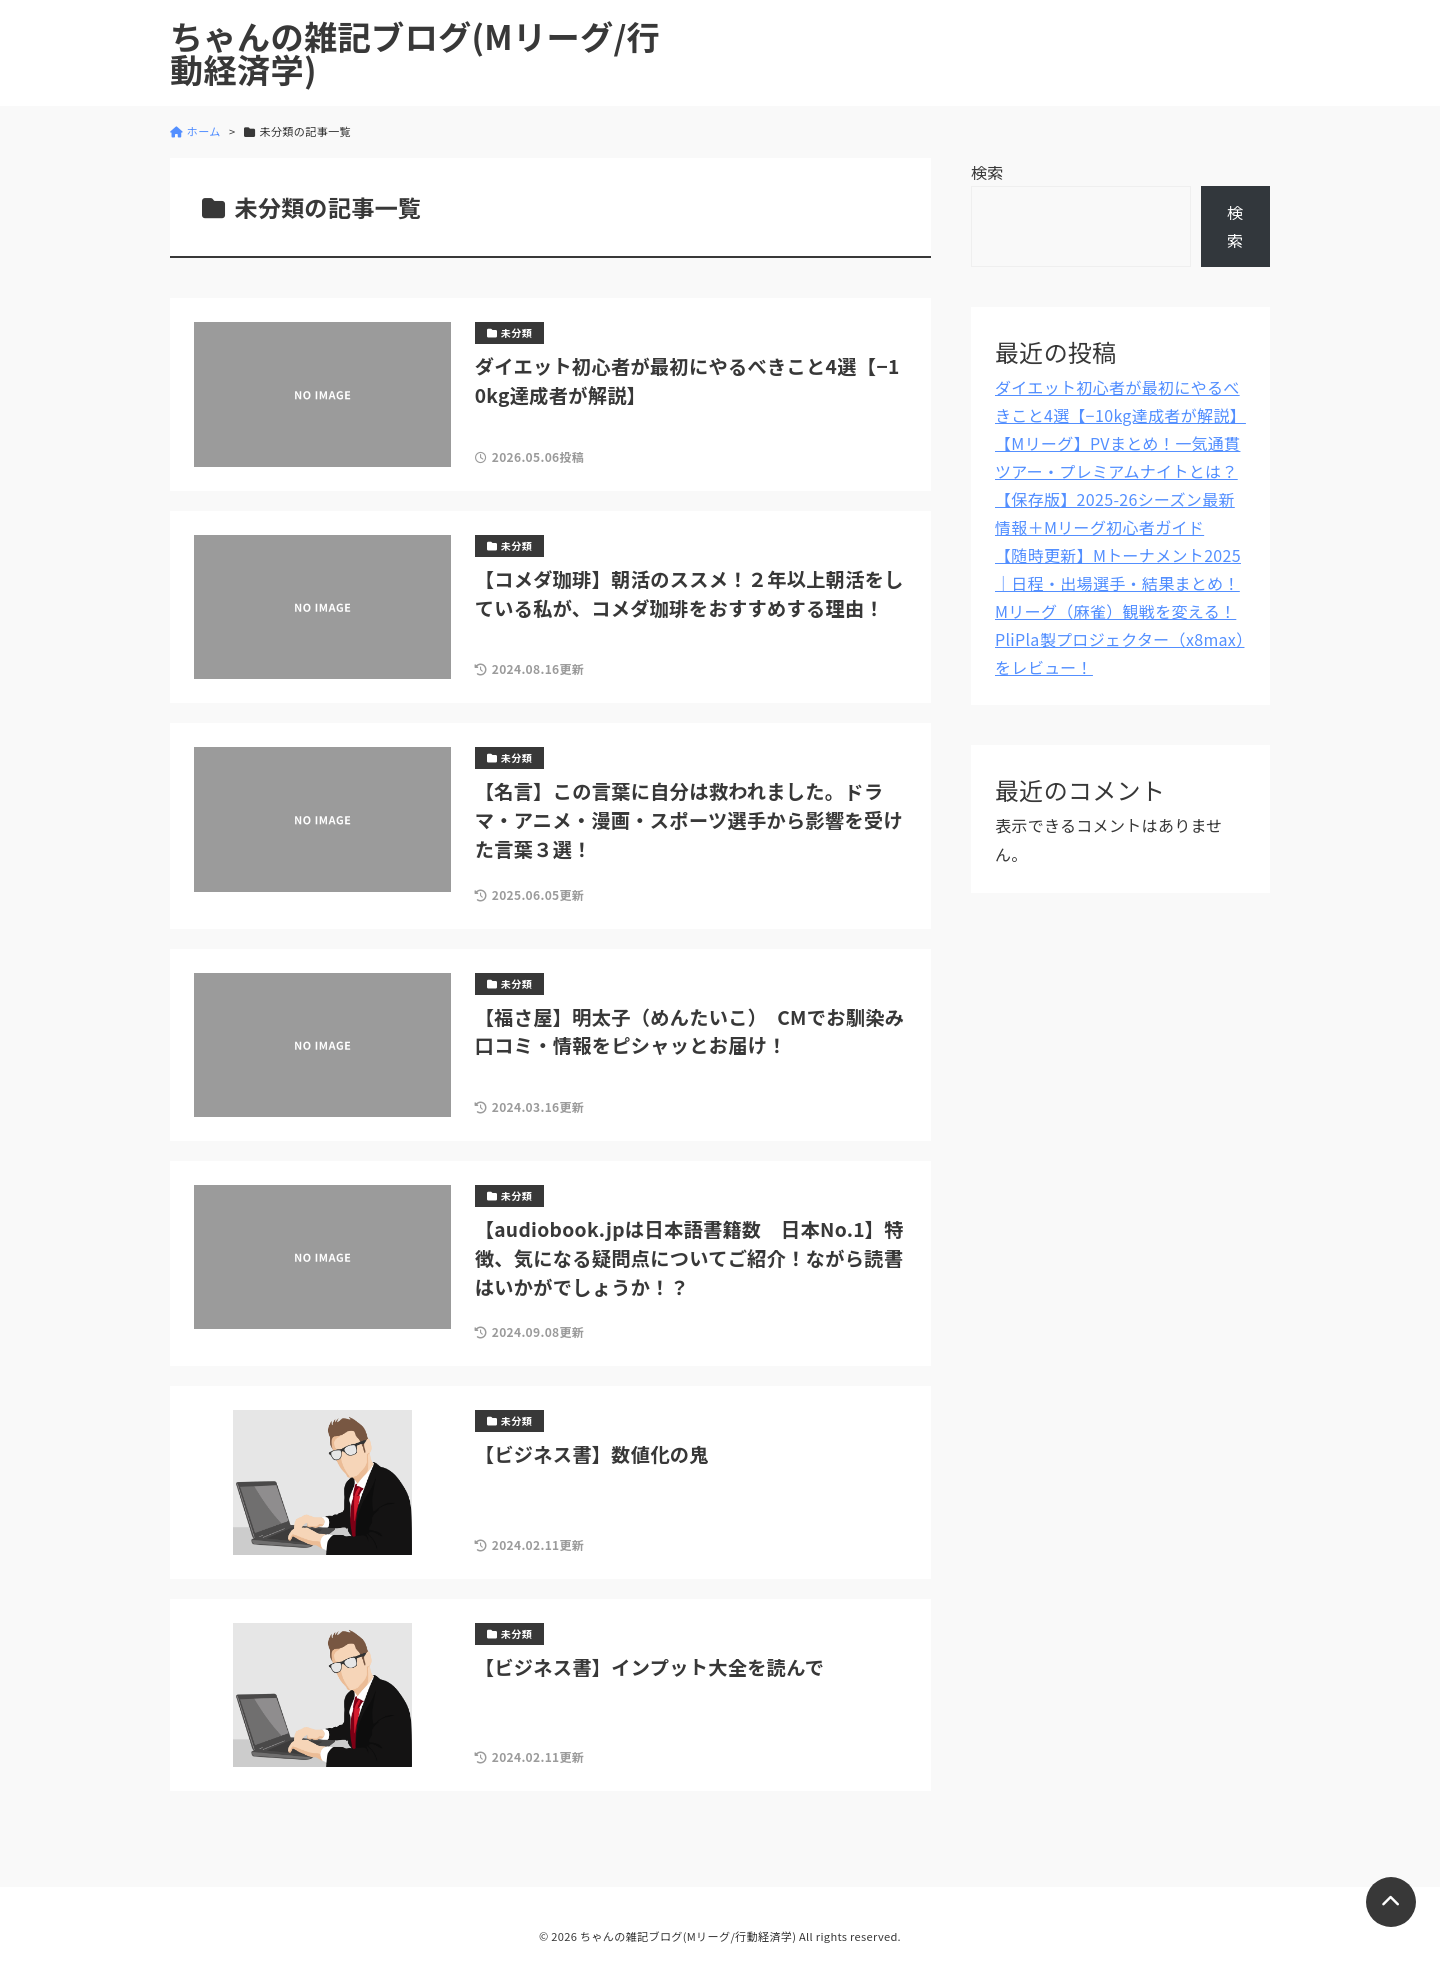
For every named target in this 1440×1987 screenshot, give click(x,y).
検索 (987, 172)
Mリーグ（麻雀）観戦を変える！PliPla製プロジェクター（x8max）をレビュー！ (1119, 639)
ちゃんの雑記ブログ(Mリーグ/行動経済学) (415, 53)
